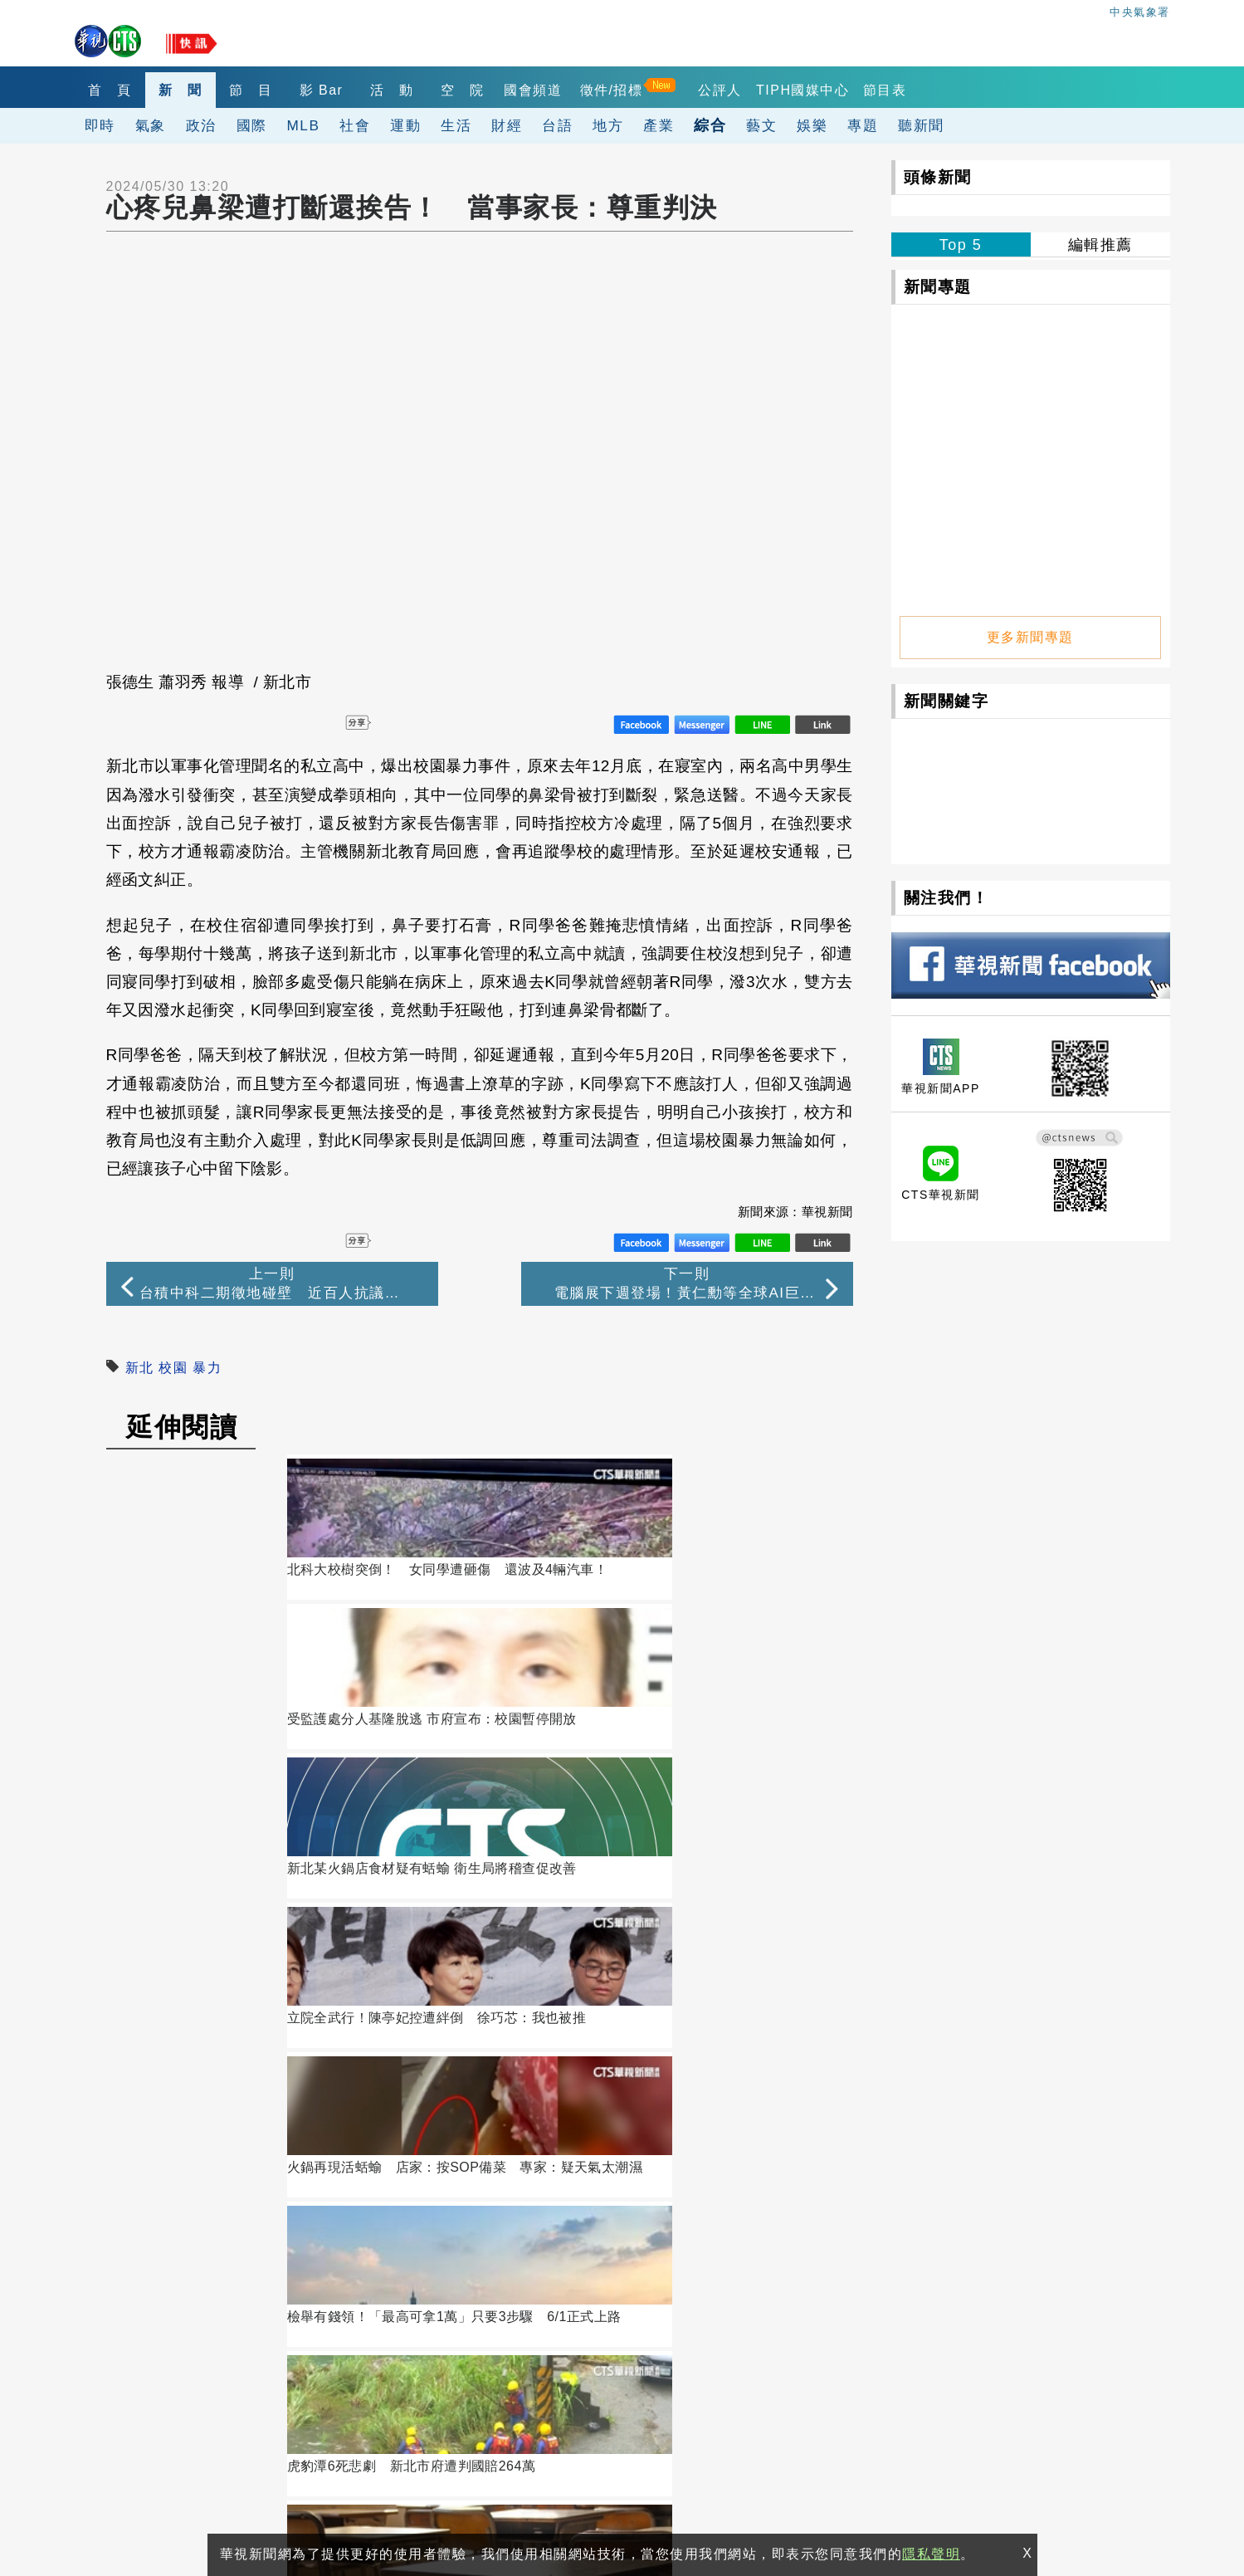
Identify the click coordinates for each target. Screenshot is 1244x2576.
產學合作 (756, 2337)
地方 (608, 125)
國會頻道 (614, 90)
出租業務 (905, 2314)
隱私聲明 (141, 2502)
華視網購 (457, 2337)
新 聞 (199, 90)
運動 (405, 125)
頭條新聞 (938, 177)
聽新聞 (921, 125)
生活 (456, 125)
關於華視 (457, 2314)
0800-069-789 (248, 2443)
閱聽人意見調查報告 (639, 2361)
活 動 (448, 90)
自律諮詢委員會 (477, 2361)
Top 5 (961, 245)
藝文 (761, 125)
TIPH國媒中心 (889, 90)
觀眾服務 (756, 2314)
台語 (557, 125)
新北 (139, 1368)
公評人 (807, 90)
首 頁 (116, 90)
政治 (201, 125)
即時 (100, 125)
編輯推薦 (1100, 245)
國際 (252, 125)
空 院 (531, 90)
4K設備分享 (914, 2337)
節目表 (978, 90)
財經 (506, 125)
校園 (173, 1368)
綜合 (710, 125)
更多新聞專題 (1030, 629)
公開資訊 (606, 2314)
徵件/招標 (698, 90)
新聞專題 (938, 287)
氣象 (150, 125)
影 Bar (365, 90)
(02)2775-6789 (171, 2405)
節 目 (282, 90)
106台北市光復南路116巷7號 (215, 2366)
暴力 (207, 1368)
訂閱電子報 (605, 2155)
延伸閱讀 (181, 1427)
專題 (862, 125)
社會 (354, 125)
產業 (658, 125)
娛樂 (812, 125)
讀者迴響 (181, 1989)
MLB (303, 125)
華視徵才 (606, 2337)
